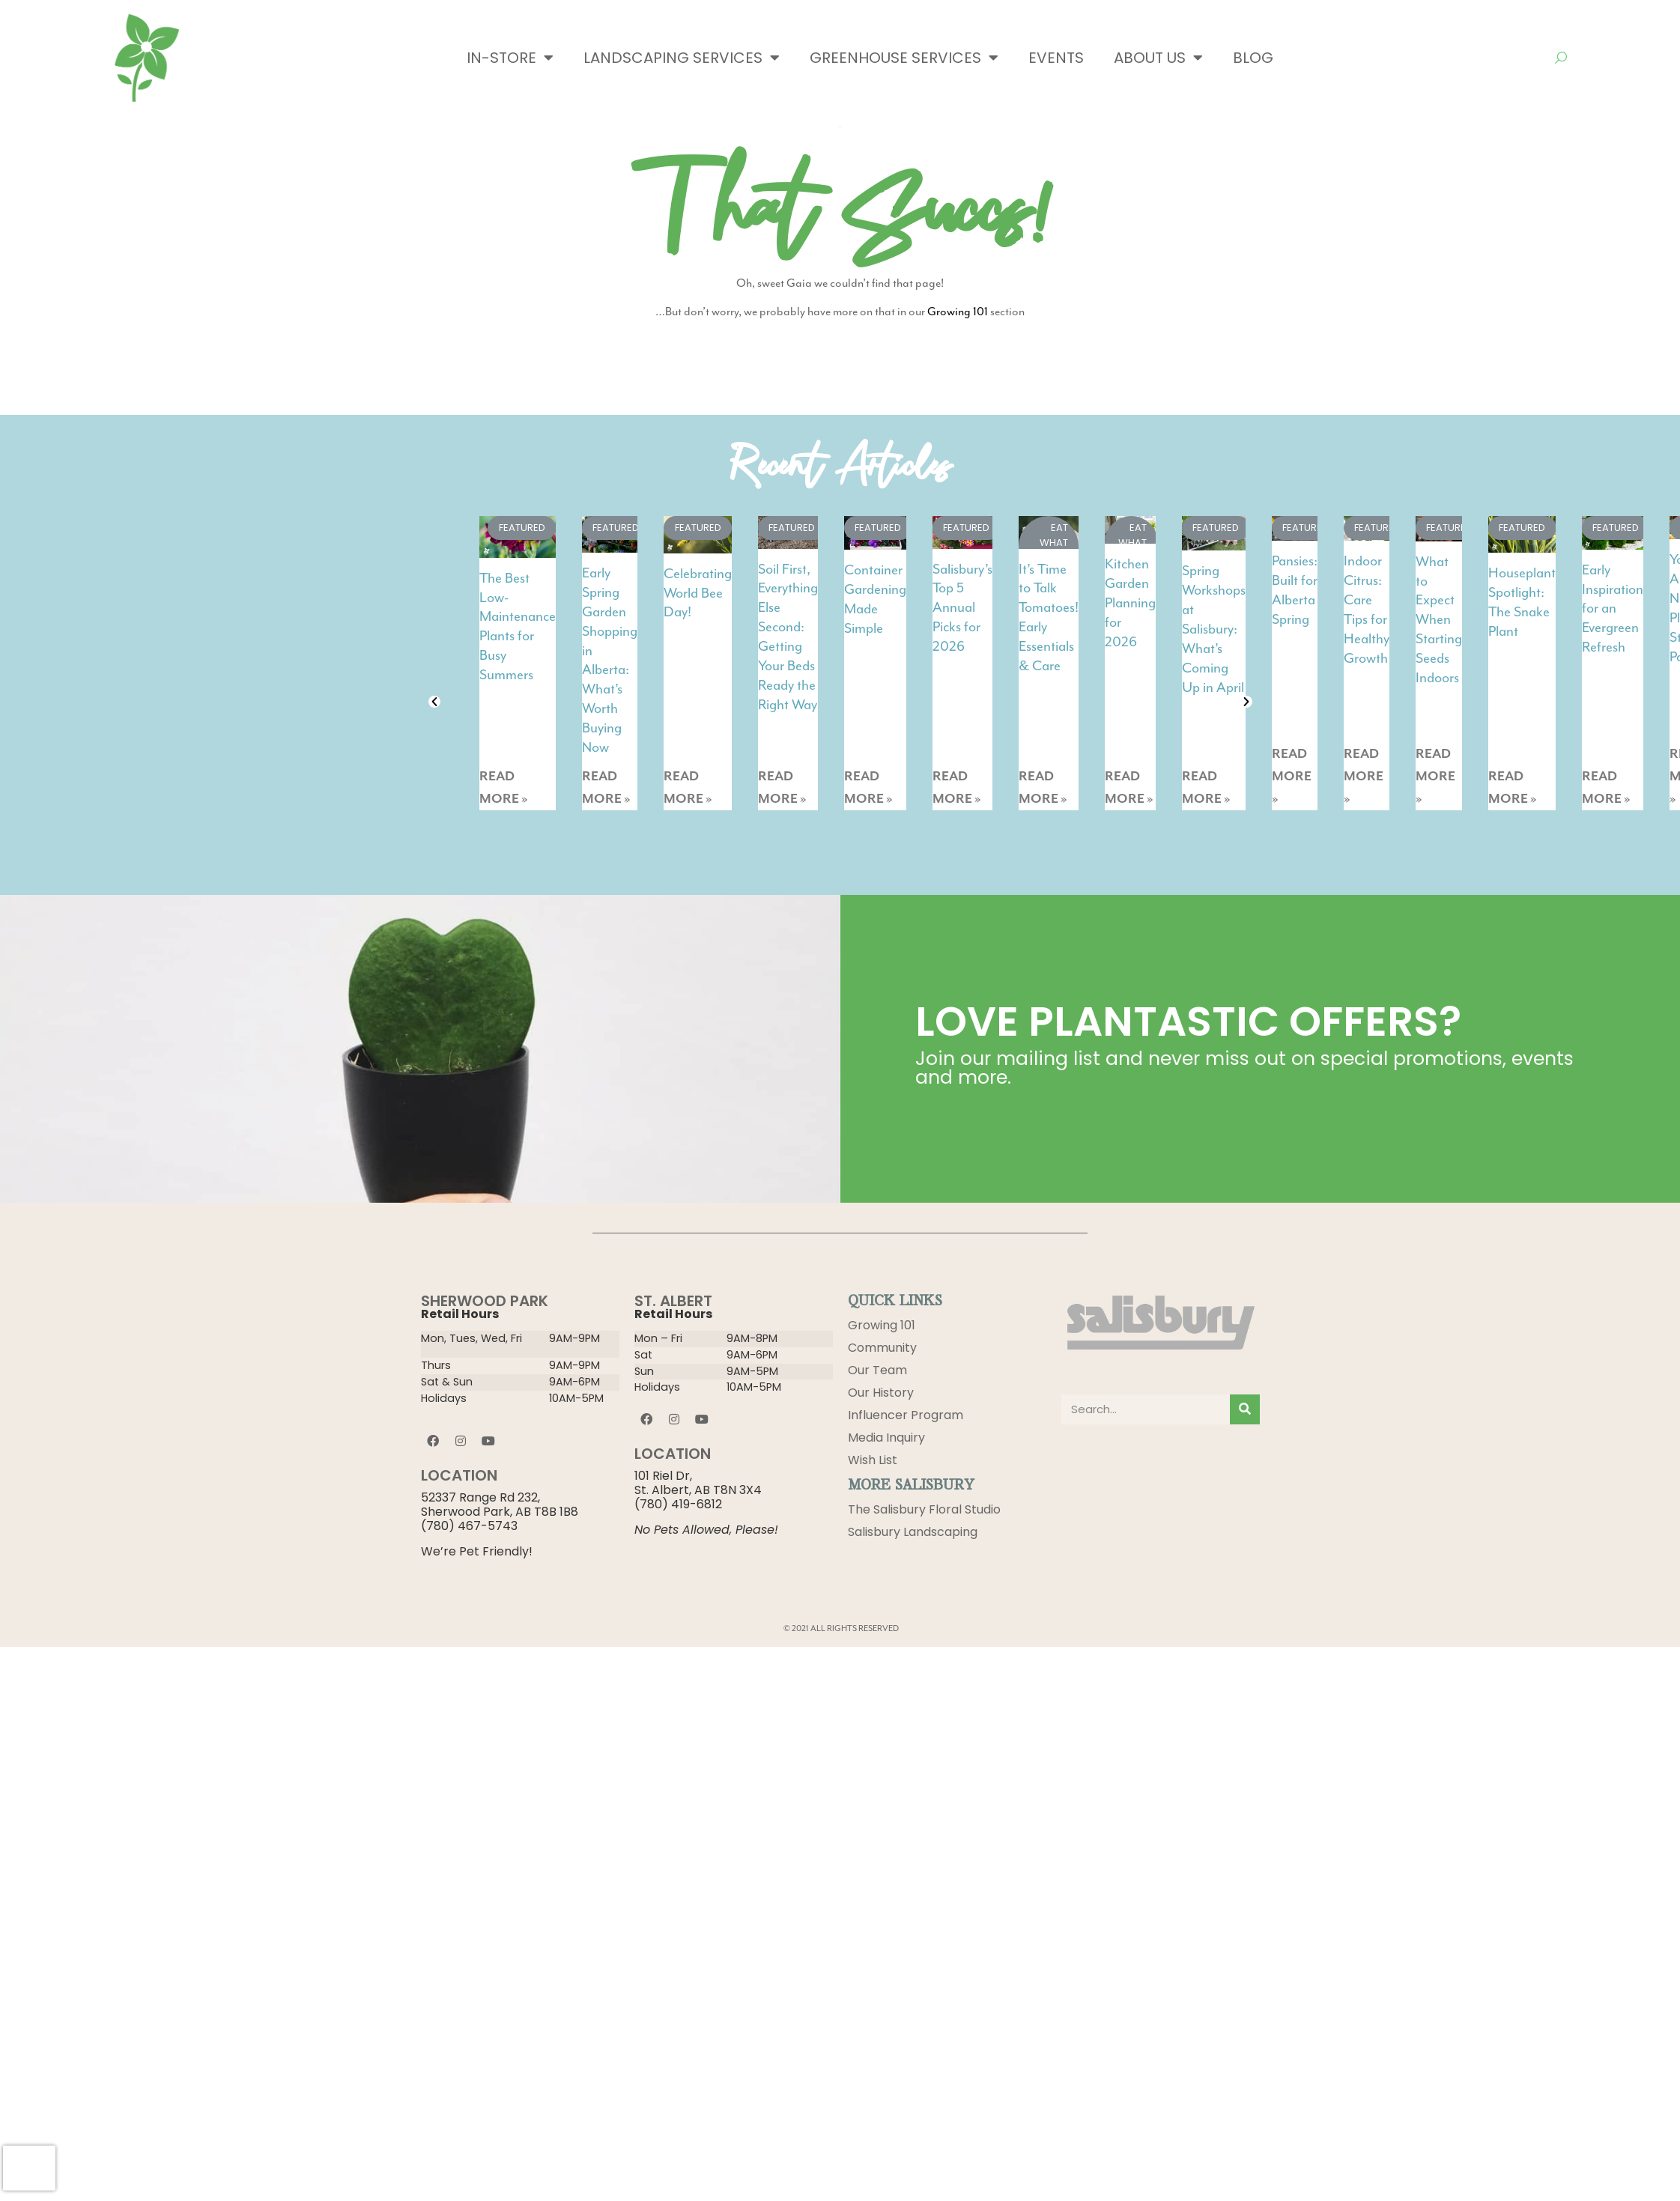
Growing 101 (957, 311)
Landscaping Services (681, 58)
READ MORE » (503, 788)
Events (1056, 57)
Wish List (872, 1460)
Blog (1253, 57)
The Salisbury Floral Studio (924, 1509)
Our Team (877, 1370)
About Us (1158, 58)
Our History (881, 1392)
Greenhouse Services (904, 58)
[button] (434, 702)
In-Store (510, 58)
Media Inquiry (886, 1437)
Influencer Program (905, 1415)
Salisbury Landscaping (912, 1531)
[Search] (1245, 1409)
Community (882, 1347)
